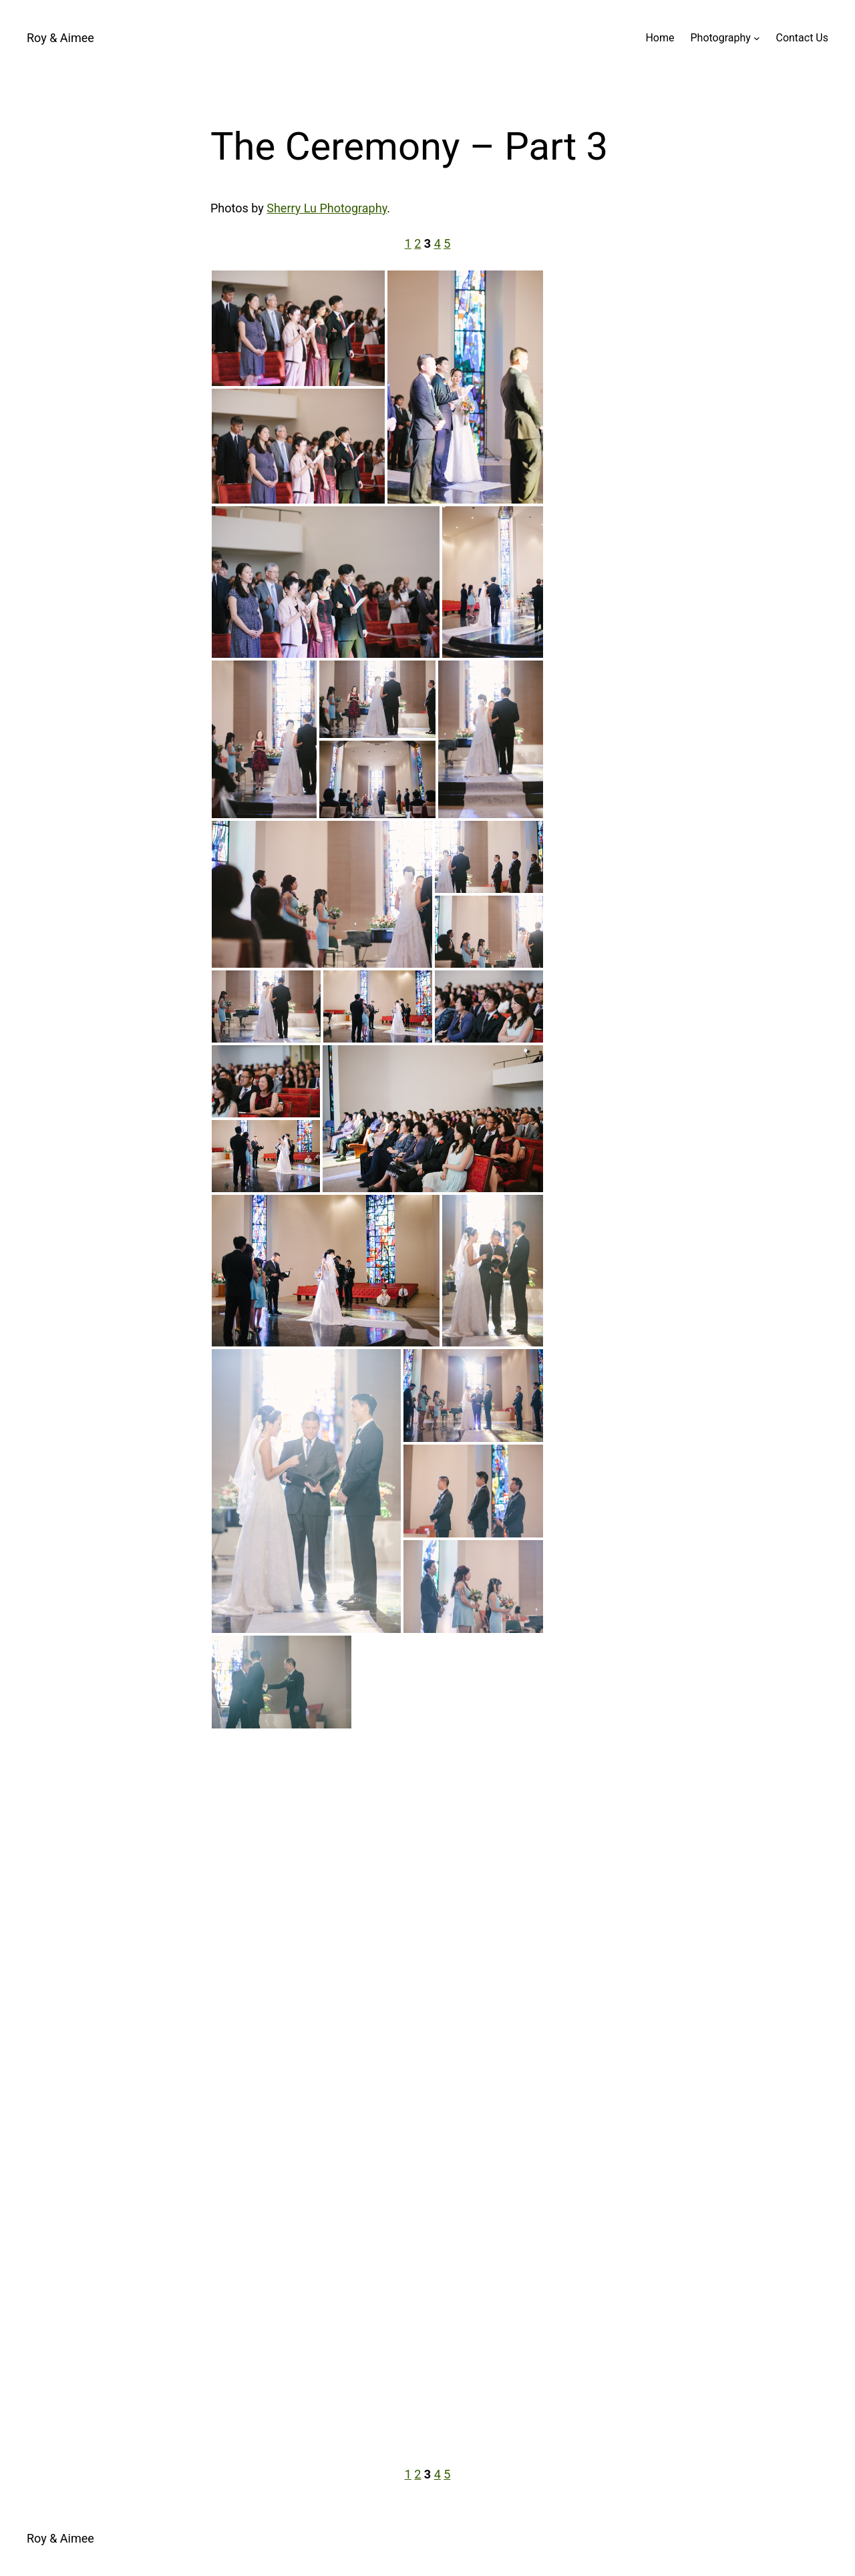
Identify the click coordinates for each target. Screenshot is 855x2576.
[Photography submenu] (756, 38)
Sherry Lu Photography (327, 208)
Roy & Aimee (60, 38)
